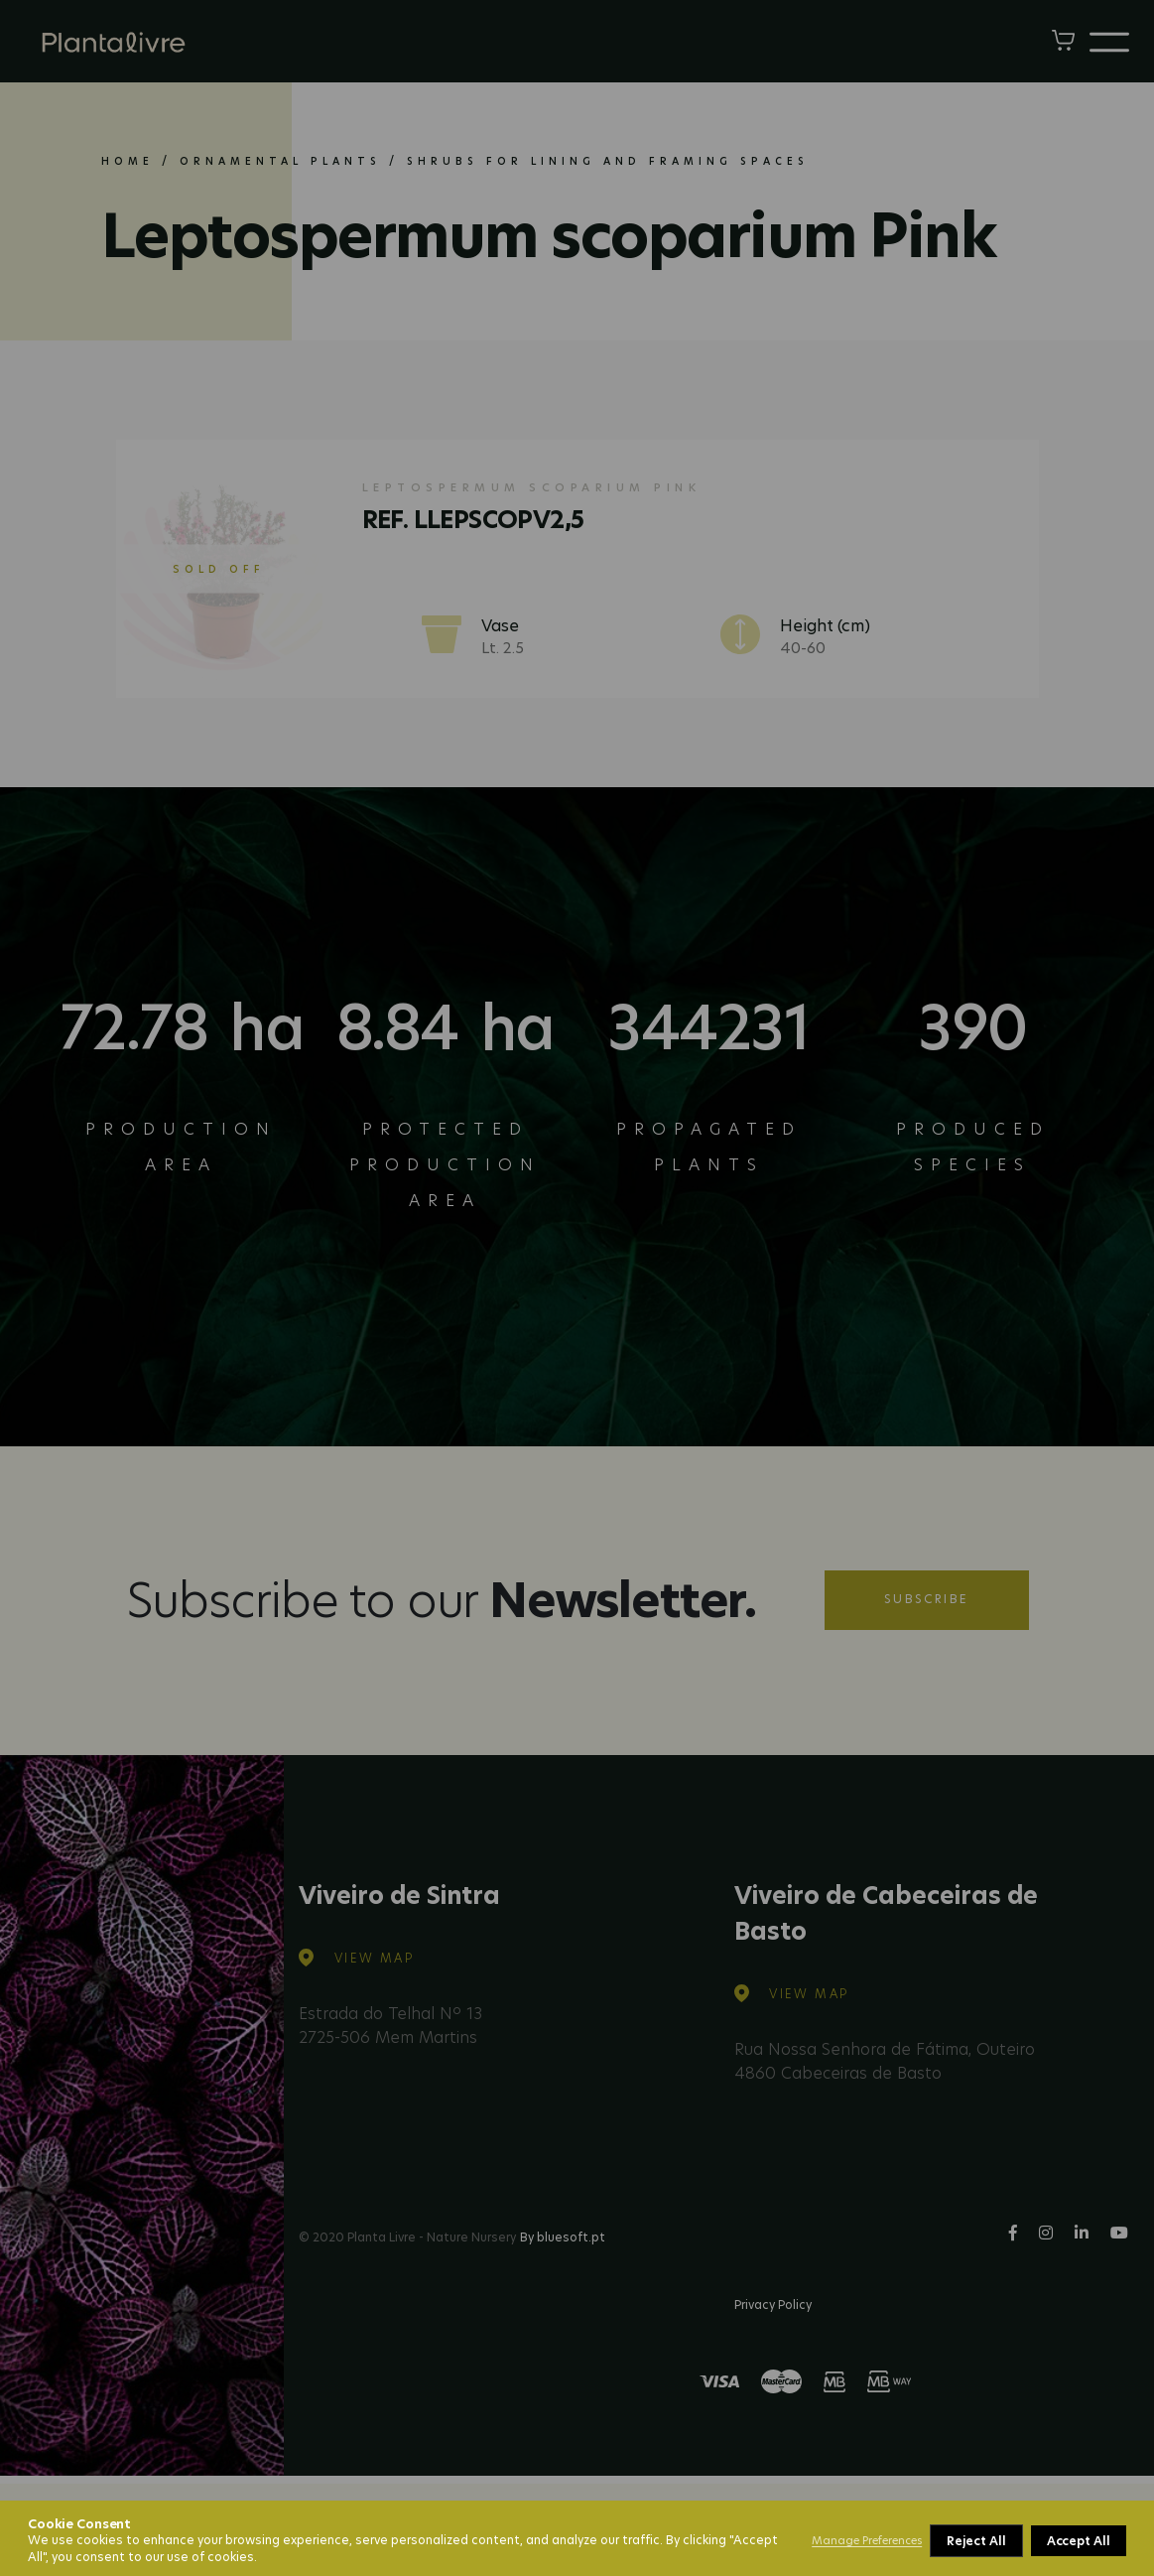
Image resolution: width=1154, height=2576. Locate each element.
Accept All (1078, 2540)
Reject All (976, 2540)
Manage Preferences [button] (867, 2540)
